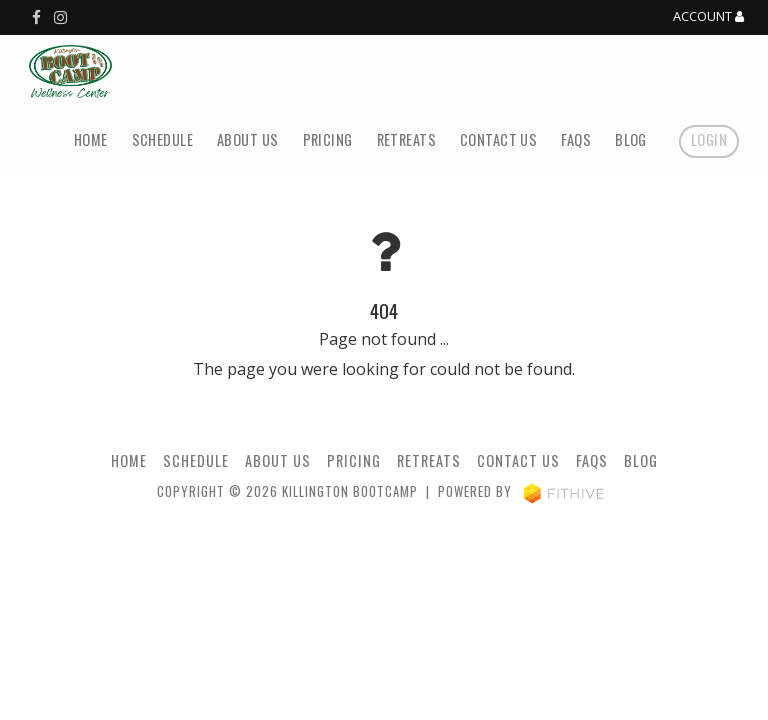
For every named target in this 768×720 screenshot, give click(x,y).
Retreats (406, 139)
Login (709, 139)
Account (708, 17)
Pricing (328, 139)
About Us (247, 139)
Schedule (162, 139)
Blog (631, 139)
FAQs (576, 139)
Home (91, 139)
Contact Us (498, 139)
